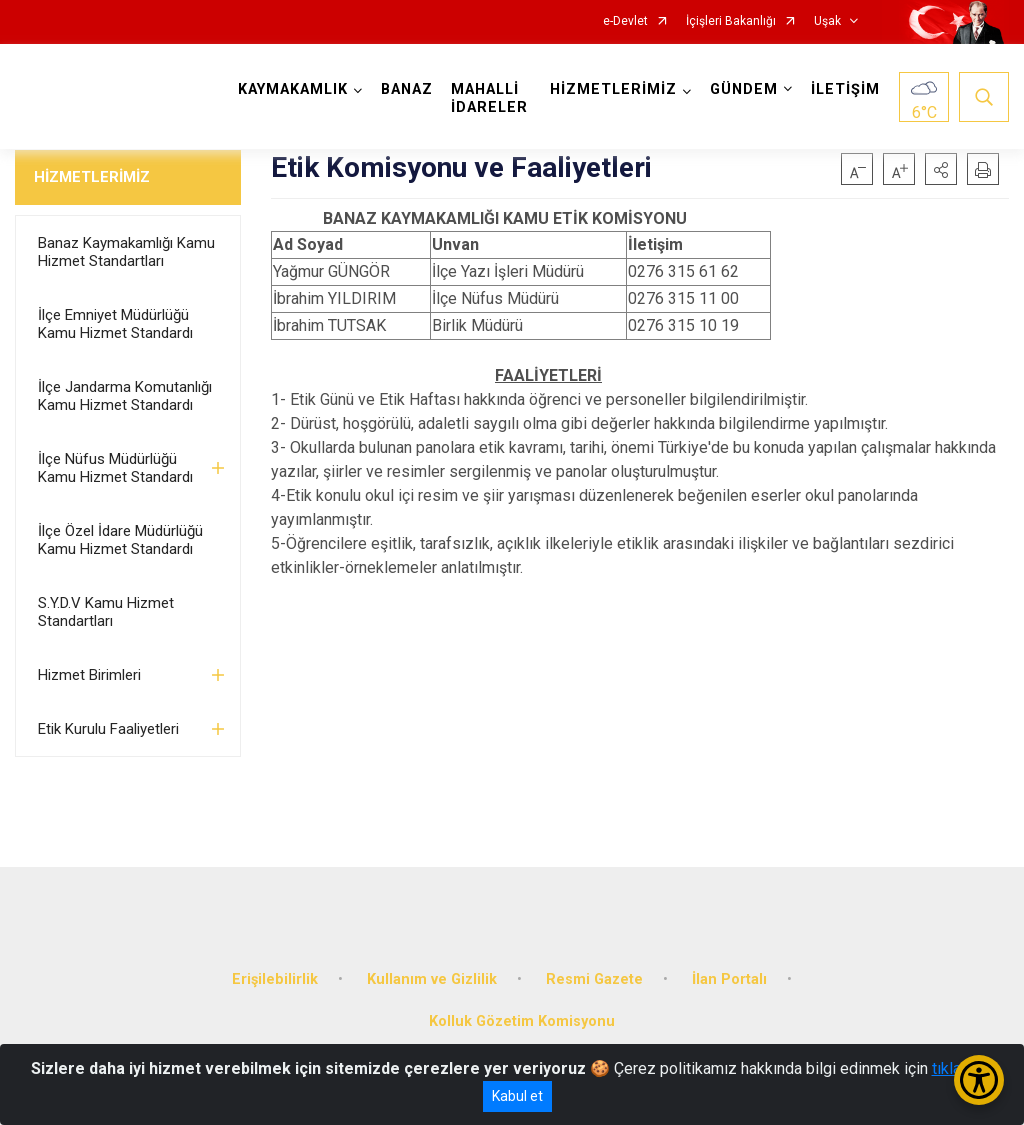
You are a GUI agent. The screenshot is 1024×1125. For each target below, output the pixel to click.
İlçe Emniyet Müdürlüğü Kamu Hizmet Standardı (115, 324)
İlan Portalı (729, 979)
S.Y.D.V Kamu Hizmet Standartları (106, 612)
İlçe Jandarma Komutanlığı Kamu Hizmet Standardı (125, 396)
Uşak (827, 21)
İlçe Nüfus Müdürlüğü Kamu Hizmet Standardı (115, 468)
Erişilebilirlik (275, 979)
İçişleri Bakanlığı (731, 21)
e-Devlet (625, 21)
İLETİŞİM (845, 89)
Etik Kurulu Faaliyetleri (108, 729)
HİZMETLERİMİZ (92, 177)
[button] (941, 169)
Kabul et (517, 1096)
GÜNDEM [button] (744, 89)
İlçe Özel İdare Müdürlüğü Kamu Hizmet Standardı (120, 540)
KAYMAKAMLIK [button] (293, 89)
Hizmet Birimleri (89, 675)
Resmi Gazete (594, 979)
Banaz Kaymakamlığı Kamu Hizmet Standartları (126, 252)
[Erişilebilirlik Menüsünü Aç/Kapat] (979, 1080)
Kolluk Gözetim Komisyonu (522, 1021)
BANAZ (407, 89)
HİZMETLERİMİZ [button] (613, 89)
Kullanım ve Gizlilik (432, 979)
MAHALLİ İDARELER (489, 98)
